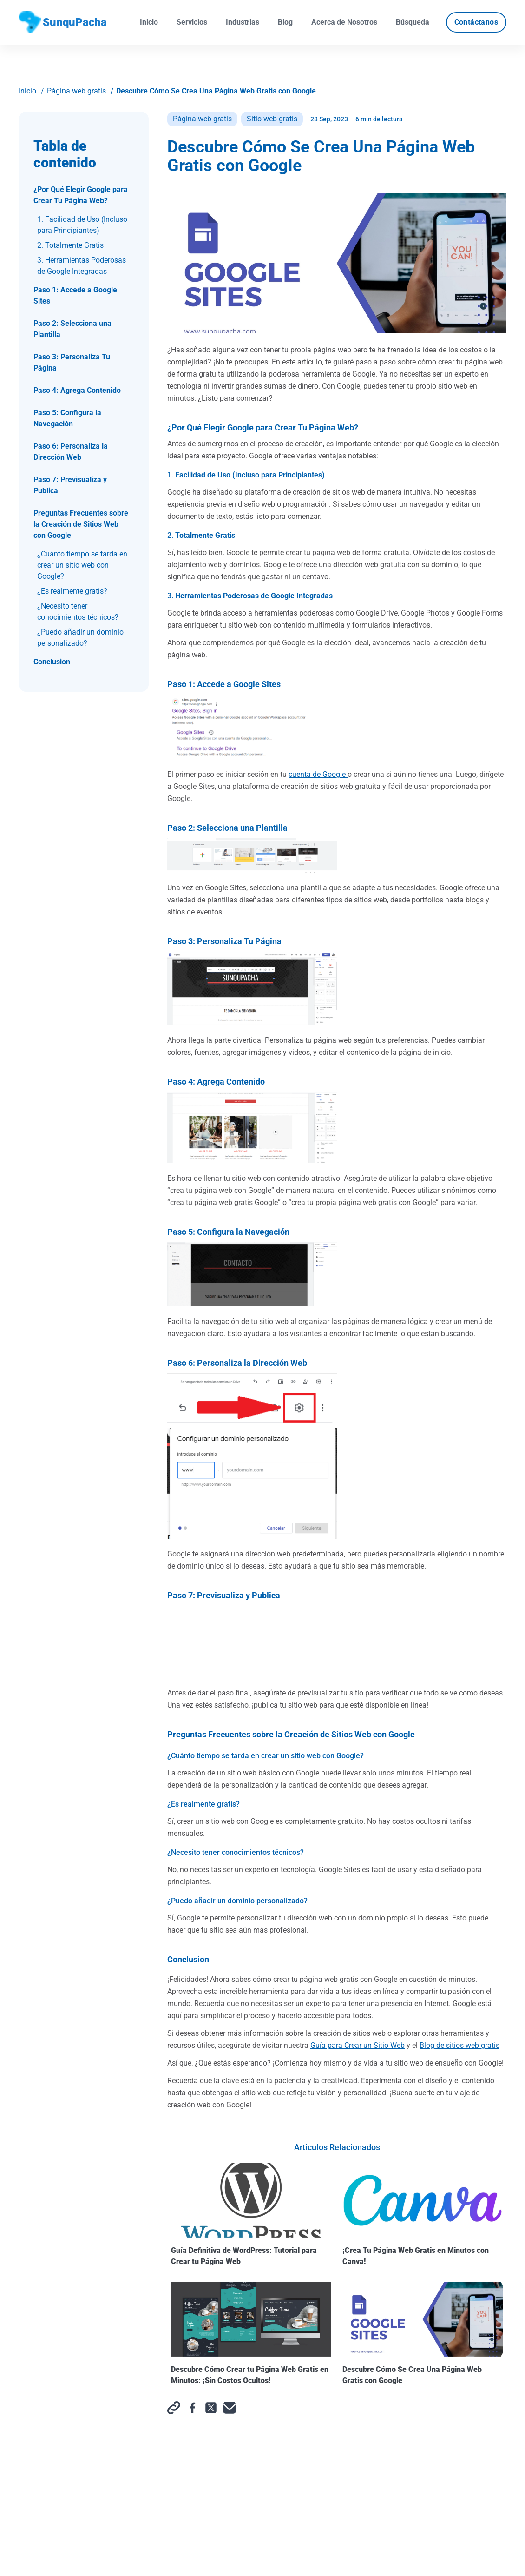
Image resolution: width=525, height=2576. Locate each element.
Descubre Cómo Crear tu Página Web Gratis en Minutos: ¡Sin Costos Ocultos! (251, 2333)
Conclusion (51, 661)
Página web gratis (76, 90)
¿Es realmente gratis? (72, 591)
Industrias (242, 22)
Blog (285, 22)
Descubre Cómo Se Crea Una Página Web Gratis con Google (216, 90)
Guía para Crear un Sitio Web (357, 2045)
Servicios (192, 22)
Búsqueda (412, 22)
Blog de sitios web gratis (459, 2045)
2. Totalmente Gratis (70, 245)
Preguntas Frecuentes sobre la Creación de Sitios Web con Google (80, 524)
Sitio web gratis (272, 118)
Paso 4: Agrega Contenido (77, 390)
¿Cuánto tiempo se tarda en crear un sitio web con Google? (82, 565)
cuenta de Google (318, 774)
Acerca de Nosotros (344, 22)
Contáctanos (476, 22)
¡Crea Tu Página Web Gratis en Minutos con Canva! (422, 2214)
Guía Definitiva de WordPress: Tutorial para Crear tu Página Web (251, 2214)
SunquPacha (63, 22)
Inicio (149, 22)
